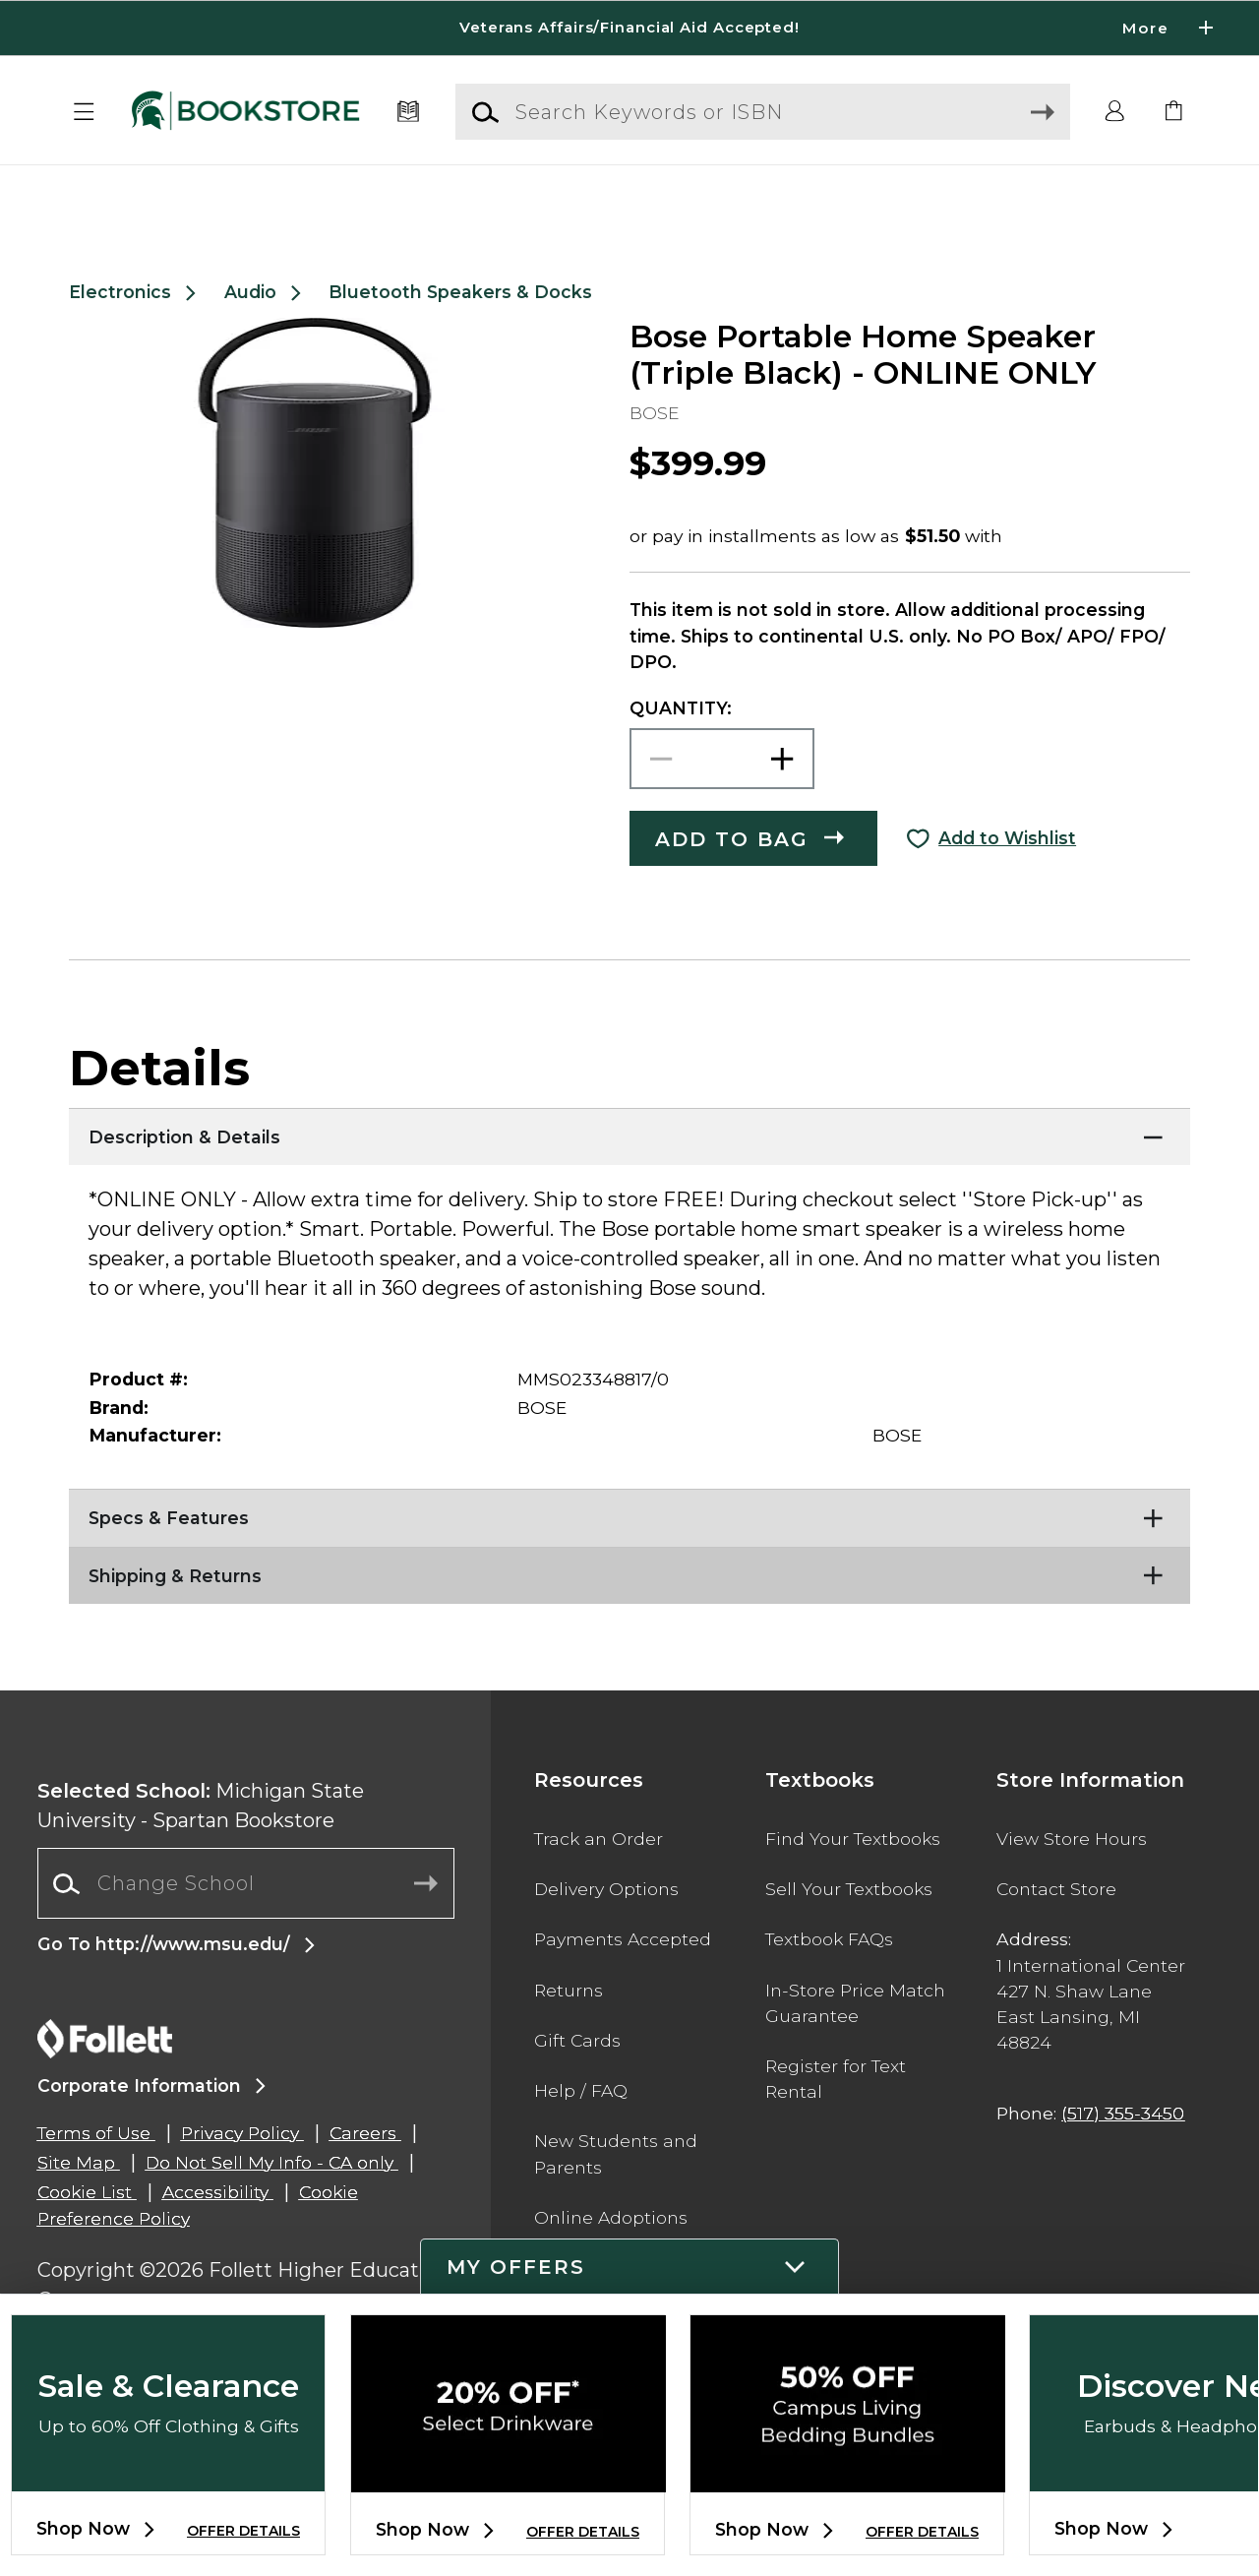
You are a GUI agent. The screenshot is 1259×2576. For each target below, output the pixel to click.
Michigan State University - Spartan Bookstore (200, 1852)
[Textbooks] (409, 112)
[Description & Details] (629, 1179)
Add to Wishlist (1007, 885)
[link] (1174, 112)
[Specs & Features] (629, 1560)
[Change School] (245, 1930)
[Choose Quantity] (721, 806)
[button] (84, 112)
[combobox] (245, 1931)
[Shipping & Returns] (629, 1618)
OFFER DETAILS (243, 2531)
